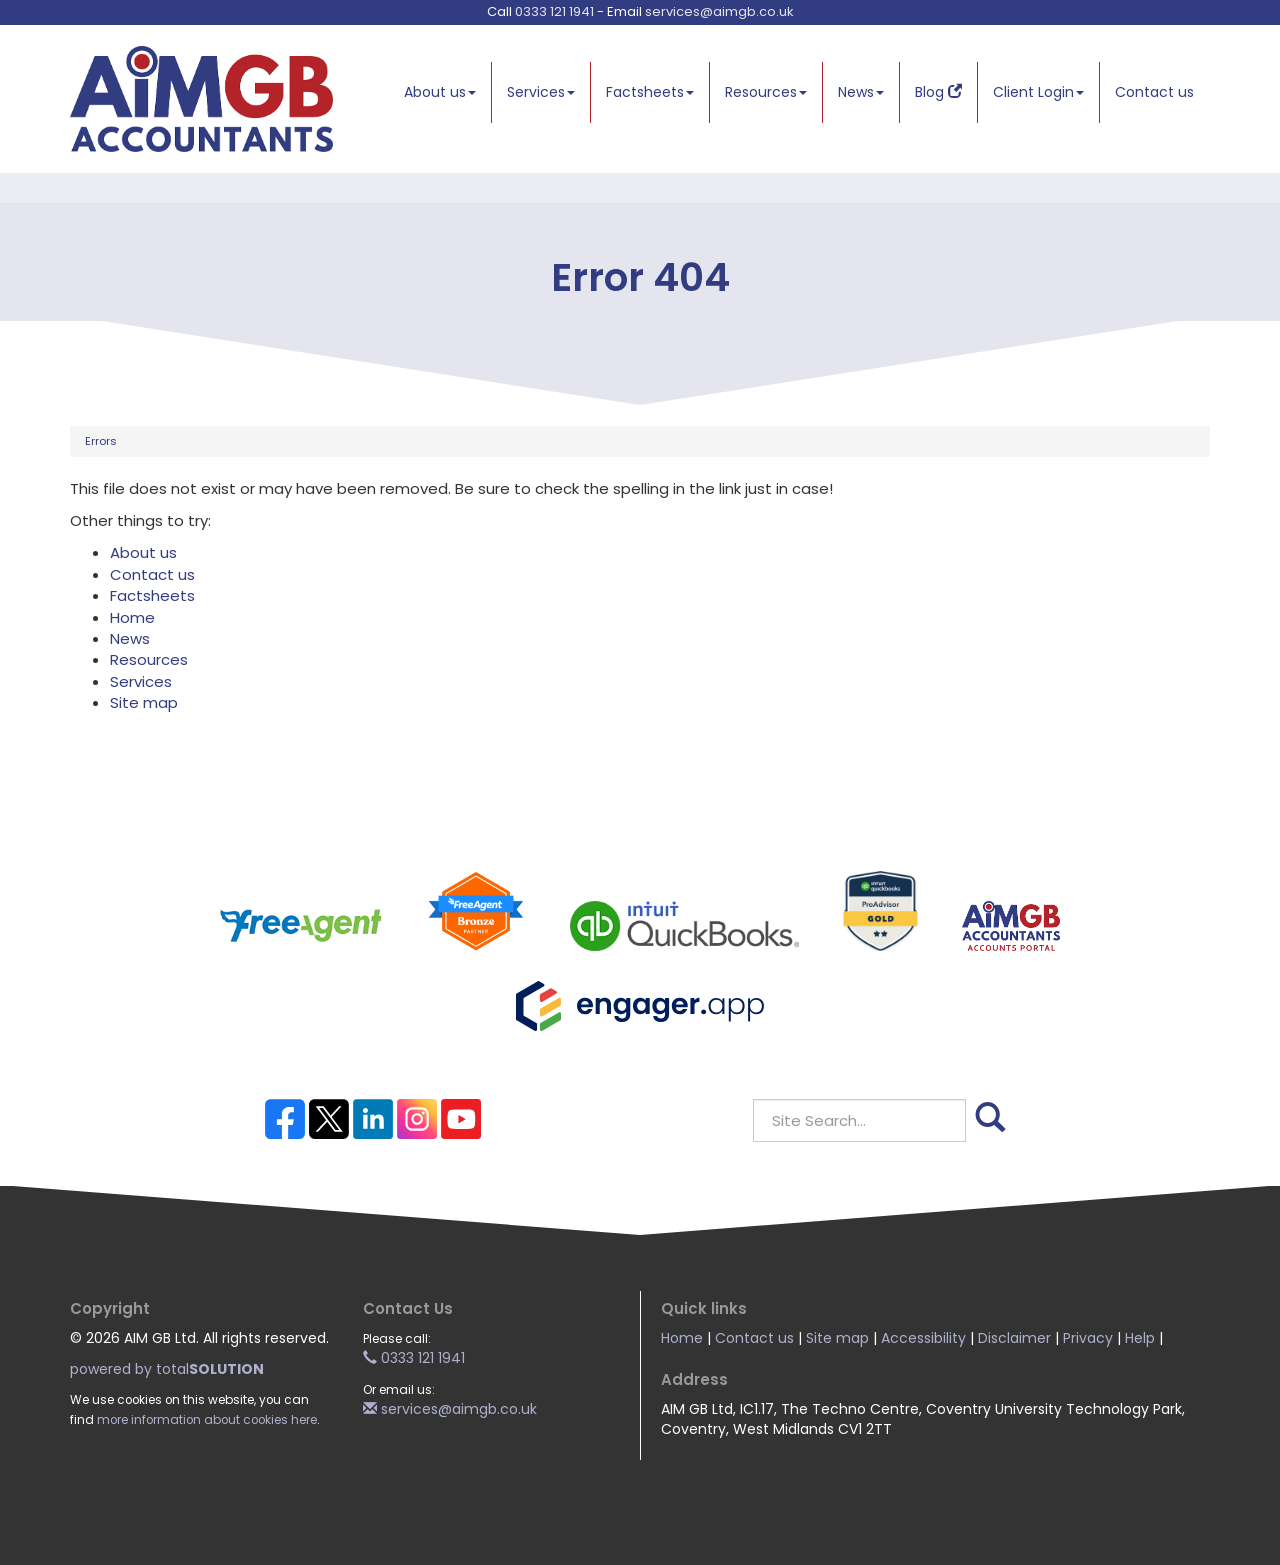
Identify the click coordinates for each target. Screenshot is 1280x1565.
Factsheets (650, 92)
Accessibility (923, 1338)
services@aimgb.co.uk (719, 11)
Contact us (1154, 92)
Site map (144, 702)
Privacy (1088, 1338)
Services (541, 92)
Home (132, 617)
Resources (766, 92)
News (861, 92)
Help (1140, 1338)
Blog (938, 92)
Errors (101, 441)
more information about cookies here (207, 1420)
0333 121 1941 (554, 11)
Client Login (1038, 92)
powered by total (167, 1369)
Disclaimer (1014, 1338)
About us (440, 92)
